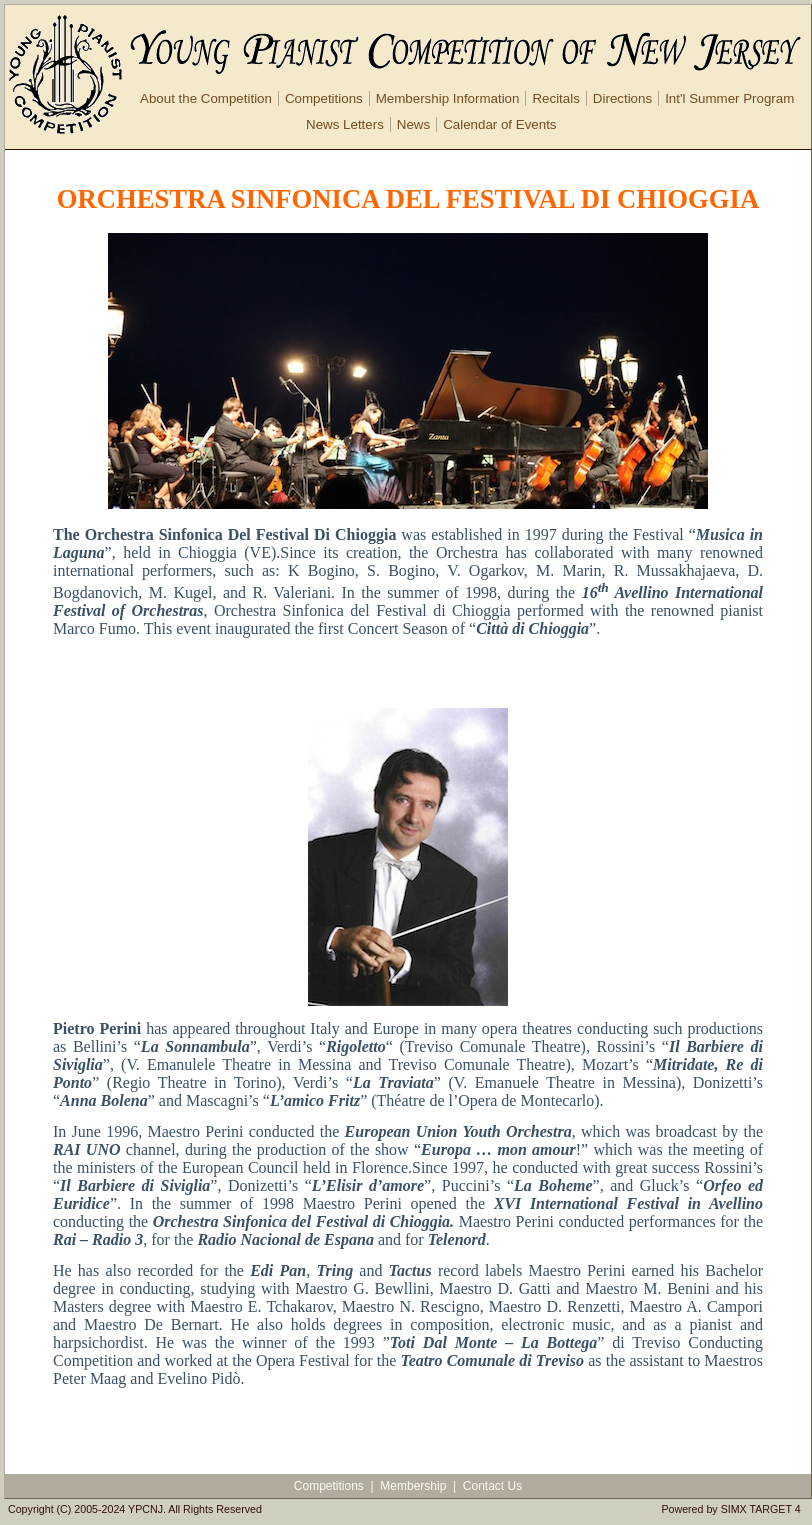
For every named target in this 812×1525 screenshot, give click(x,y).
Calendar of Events (499, 124)
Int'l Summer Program (729, 98)
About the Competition (206, 98)
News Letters (345, 124)
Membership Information (448, 98)
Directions (622, 98)
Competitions (324, 98)
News (413, 124)
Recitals (555, 98)
